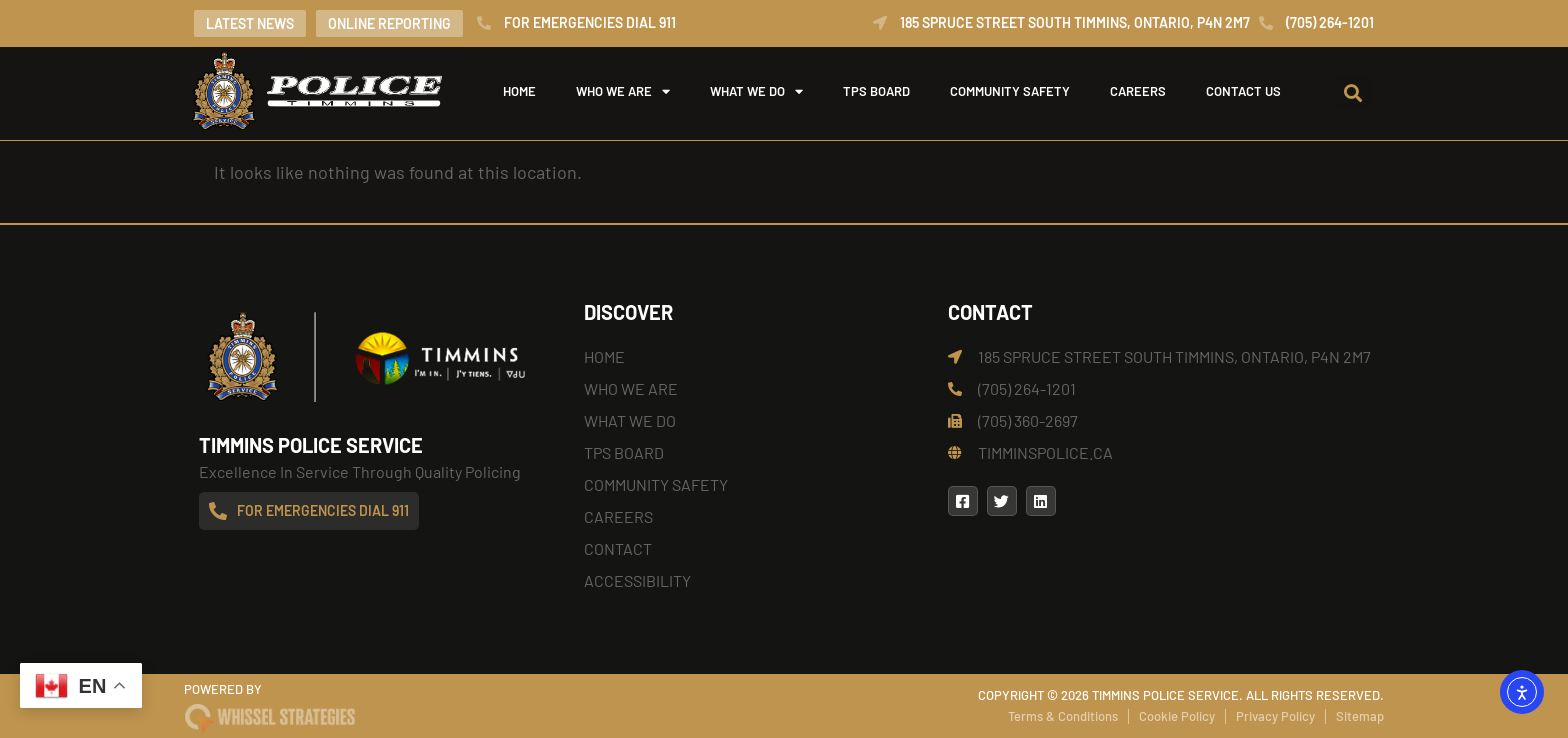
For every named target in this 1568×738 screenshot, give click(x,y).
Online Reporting (389, 23)
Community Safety (1010, 91)
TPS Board (876, 91)
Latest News (250, 23)
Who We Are (623, 91)
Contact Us (1243, 91)
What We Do (756, 91)
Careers (1138, 91)
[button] (1353, 92)
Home (519, 91)
